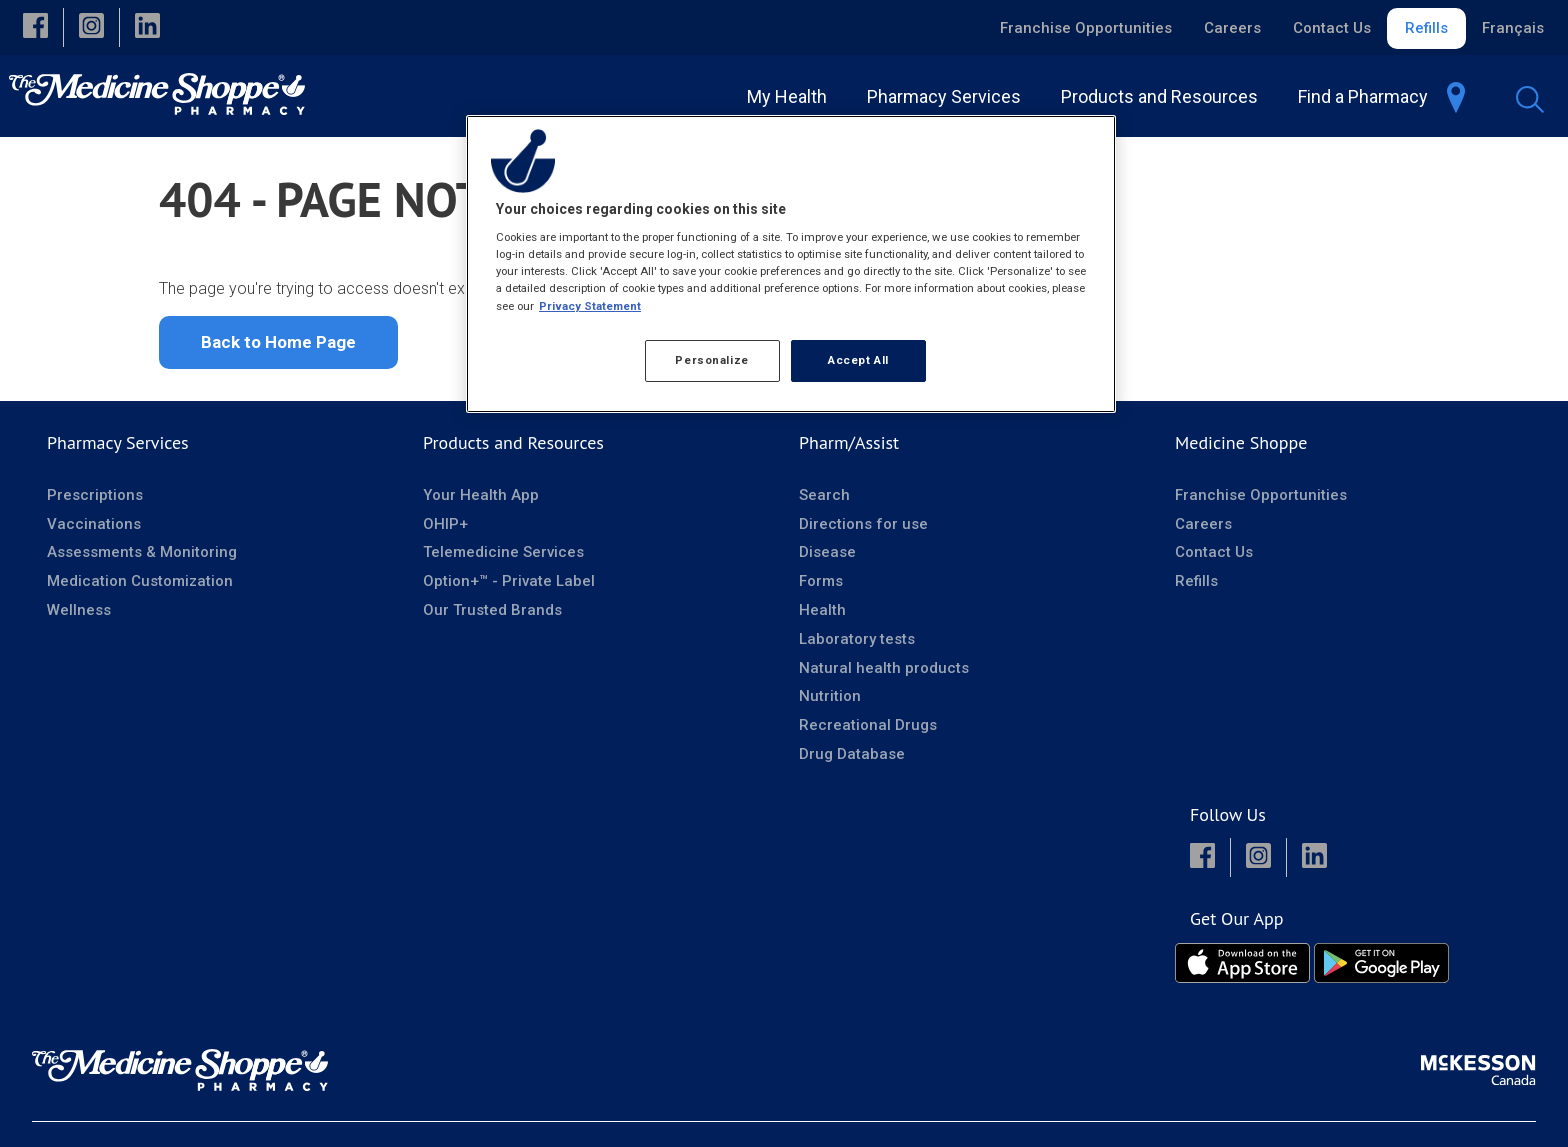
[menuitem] (791, 96)
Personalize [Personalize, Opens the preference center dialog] (711, 360)
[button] (35, 27)
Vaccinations (94, 531)
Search (824, 502)
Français (1513, 28)
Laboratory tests (857, 646)
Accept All (858, 360)
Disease (827, 559)
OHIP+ (445, 531)
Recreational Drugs (868, 732)
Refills (1426, 28)
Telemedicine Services (503, 559)
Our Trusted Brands (492, 617)
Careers (1232, 28)
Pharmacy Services (118, 449)
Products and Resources (513, 449)
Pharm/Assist (849, 449)
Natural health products (884, 675)
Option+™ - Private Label (509, 588)
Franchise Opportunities (1086, 28)
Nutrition (830, 703)
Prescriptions (95, 502)
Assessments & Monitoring (142, 559)
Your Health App (481, 502)
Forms (821, 588)
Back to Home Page (278, 349)
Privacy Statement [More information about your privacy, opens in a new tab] (590, 306)
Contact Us (1332, 28)
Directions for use (863, 531)
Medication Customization (140, 588)
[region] (791, 264)
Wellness (79, 617)
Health (822, 617)
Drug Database (852, 761)
